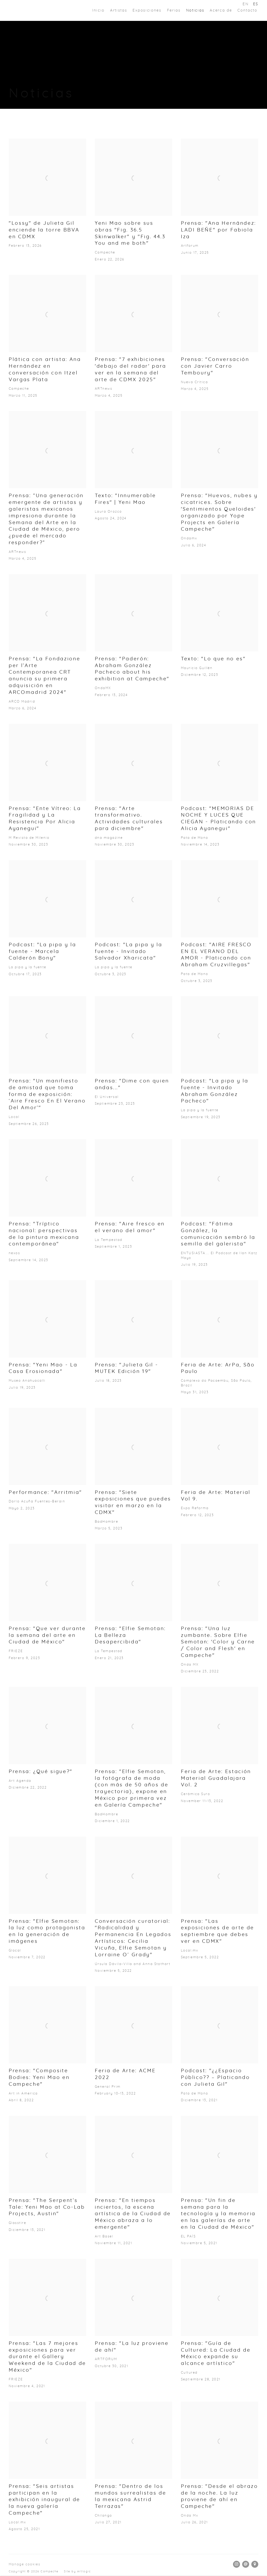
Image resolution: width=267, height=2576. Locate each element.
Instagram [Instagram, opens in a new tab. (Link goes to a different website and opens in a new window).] (236, 2564)
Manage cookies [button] (24, 2564)
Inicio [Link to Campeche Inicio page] (98, 10)
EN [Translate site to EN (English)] (245, 4)
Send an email (245, 2564)
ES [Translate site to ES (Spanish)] (255, 4)
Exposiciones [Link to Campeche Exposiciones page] (147, 10)
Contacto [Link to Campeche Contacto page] (247, 10)
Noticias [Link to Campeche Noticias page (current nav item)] (195, 10)
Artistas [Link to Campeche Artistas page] (118, 10)
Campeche (26, 10)
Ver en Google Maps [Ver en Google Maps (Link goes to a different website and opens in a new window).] (254, 2564)
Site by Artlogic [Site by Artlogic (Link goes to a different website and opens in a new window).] (77, 2571)
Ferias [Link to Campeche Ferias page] (174, 10)
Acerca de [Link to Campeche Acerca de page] (221, 10)
